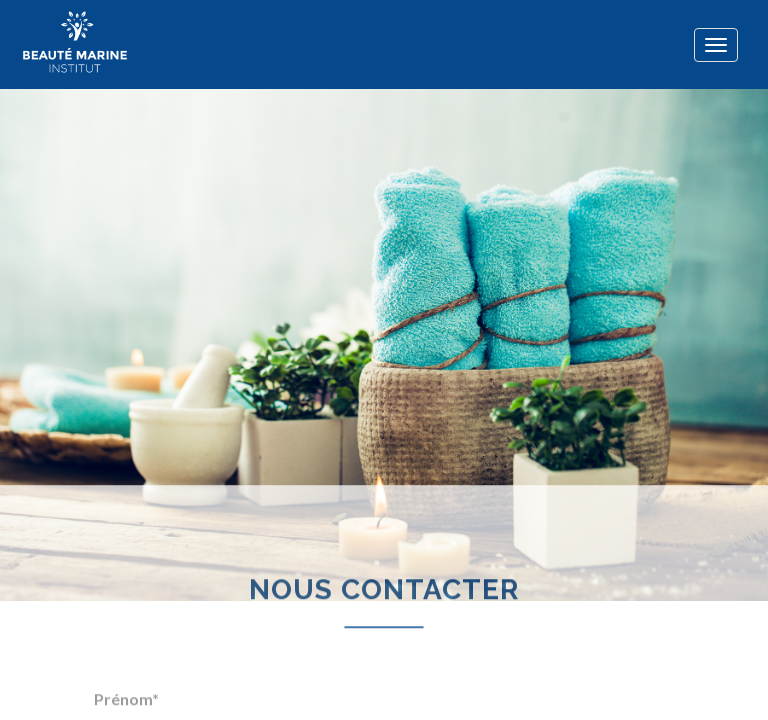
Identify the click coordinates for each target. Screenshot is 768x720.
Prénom (126, 693)
